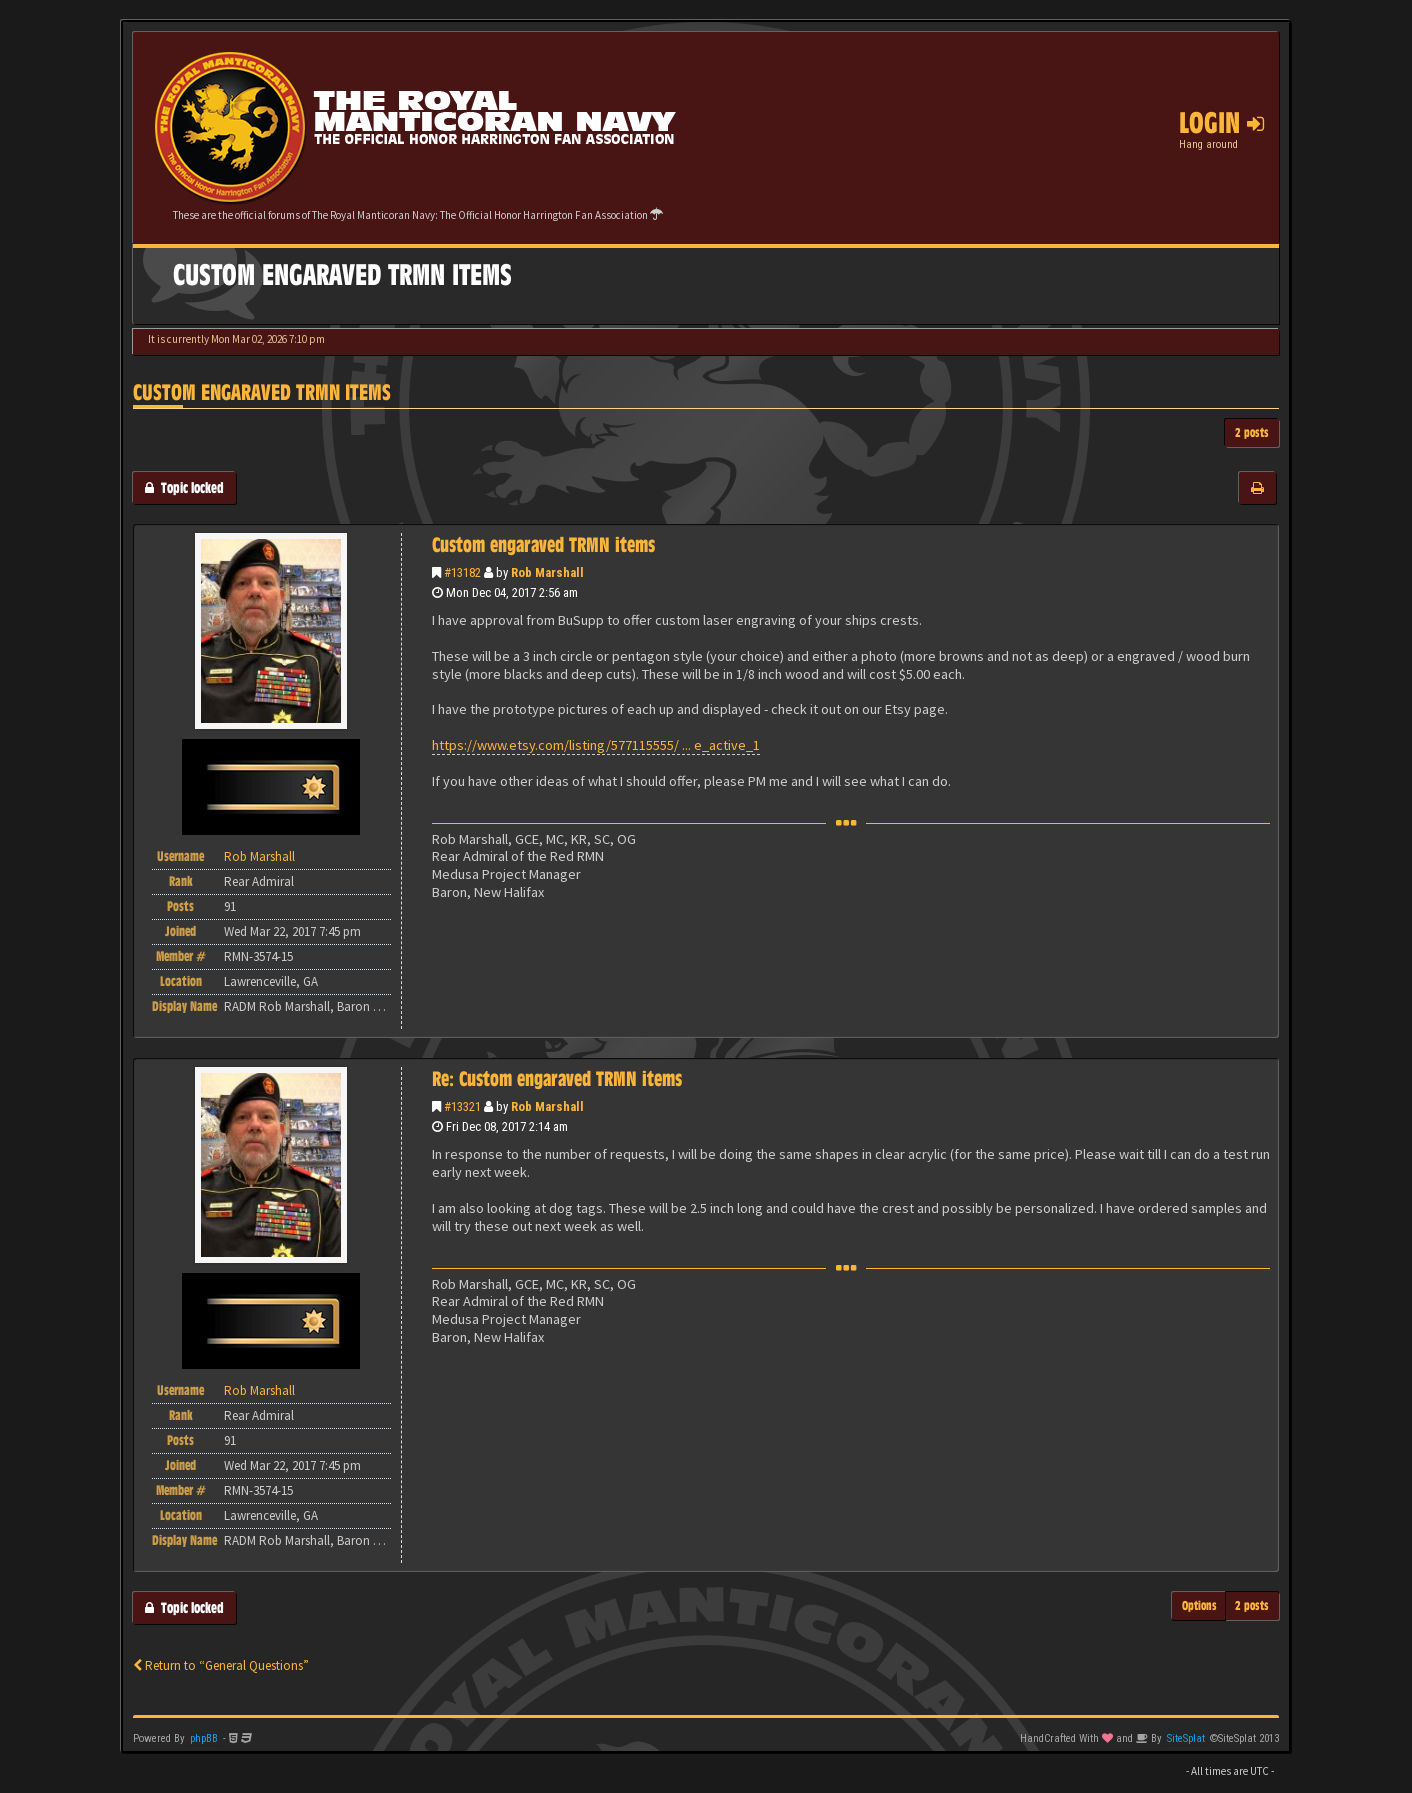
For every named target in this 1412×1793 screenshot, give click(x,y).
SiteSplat (1186, 1738)
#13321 (462, 1106)
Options (1199, 1605)
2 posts (1252, 432)
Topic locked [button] (184, 487)
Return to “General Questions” (221, 1665)
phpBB (204, 1738)
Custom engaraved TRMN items (262, 392)
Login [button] (1221, 123)
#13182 (462, 572)
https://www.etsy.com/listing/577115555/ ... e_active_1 (596, 745)
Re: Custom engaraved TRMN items (557, 1079)
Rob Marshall (547, 572)
